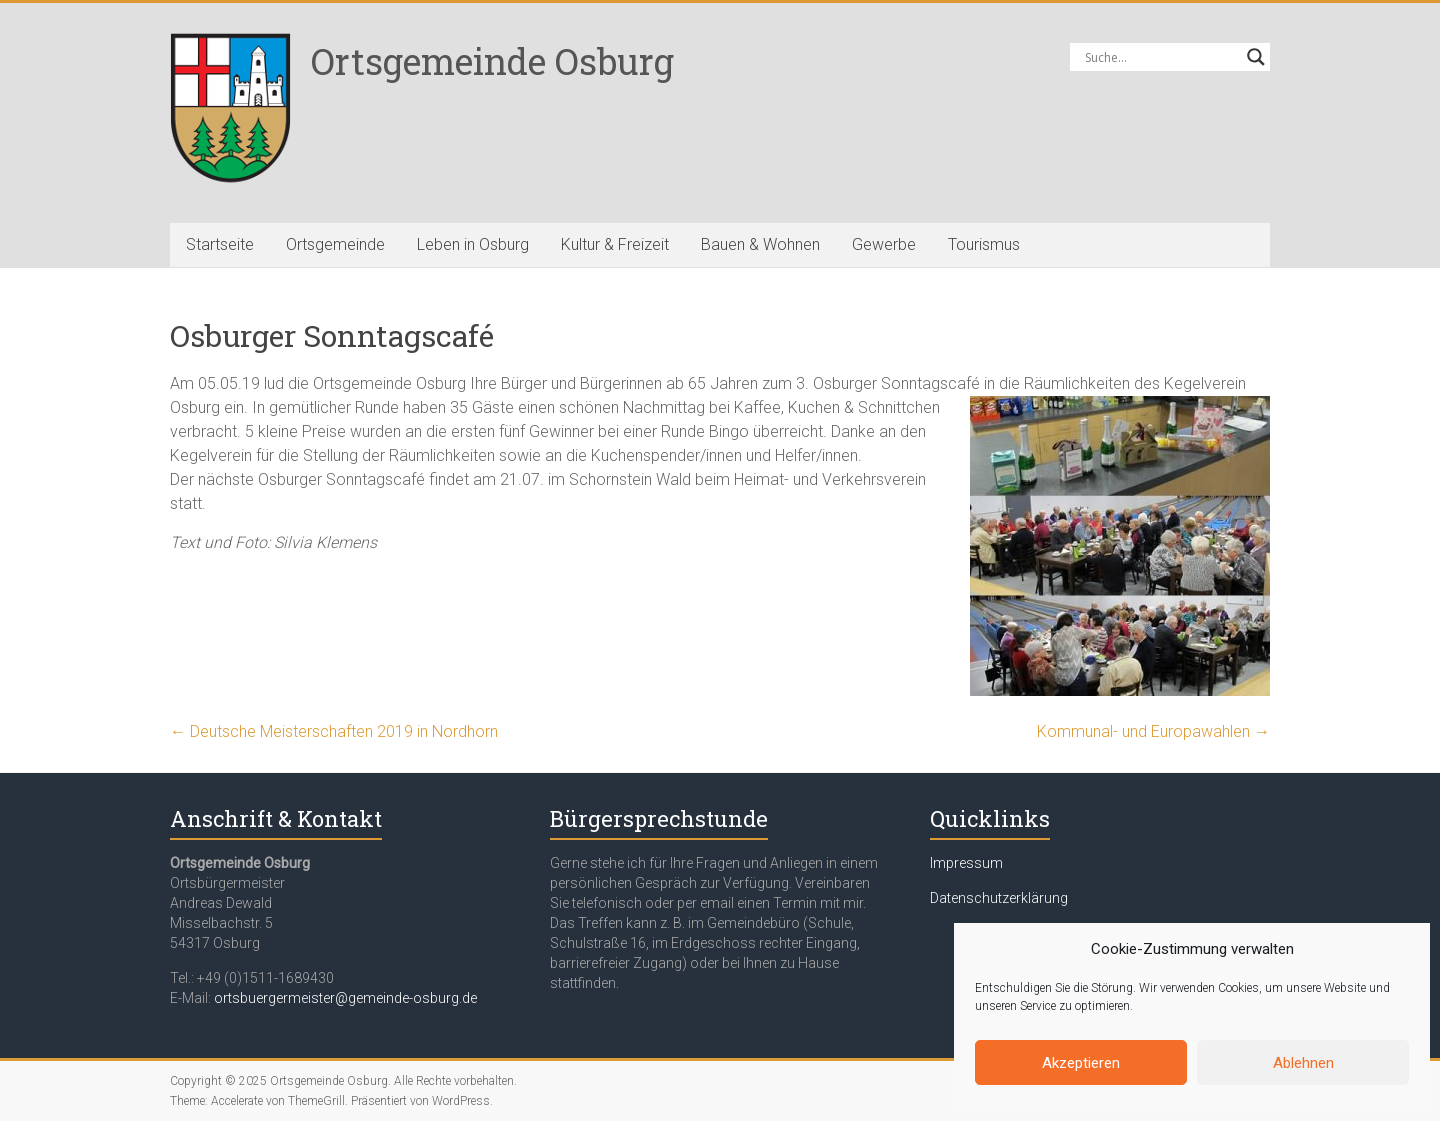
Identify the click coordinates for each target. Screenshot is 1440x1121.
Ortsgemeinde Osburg (492, 61)
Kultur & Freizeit (615, 244)
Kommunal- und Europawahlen (1153, 731)
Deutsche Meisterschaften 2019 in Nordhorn (334, 731)
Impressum (966, 863)
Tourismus (984, 244)
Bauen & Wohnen (760, 244)
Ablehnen (1303, 1063)
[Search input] (1161, 57)
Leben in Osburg (473, 244)
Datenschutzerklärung (999, 898)
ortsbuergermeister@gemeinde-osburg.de (345, 998)
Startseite (220, 244)
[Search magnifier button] (1256, 57)
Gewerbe (884, 244)
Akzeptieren (1081, 1063)
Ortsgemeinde (335, 244)
